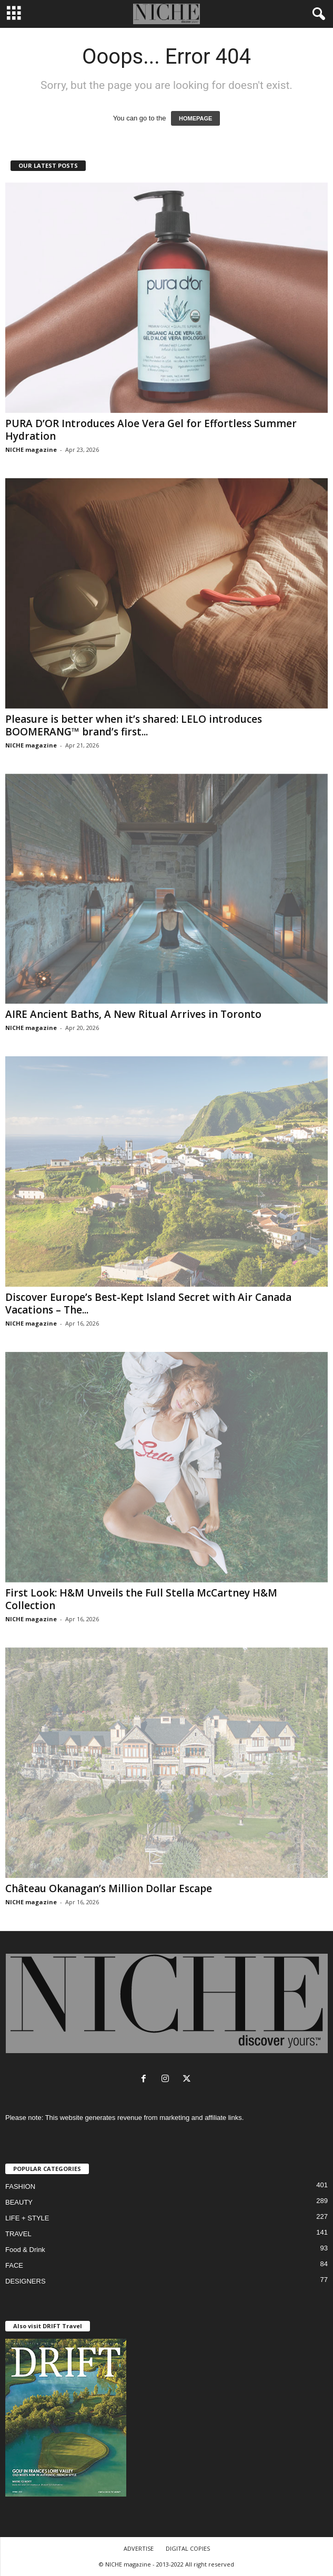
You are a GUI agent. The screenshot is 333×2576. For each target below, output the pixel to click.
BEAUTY (19, 2202)
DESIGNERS (25, 2281)
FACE (14, 2265)
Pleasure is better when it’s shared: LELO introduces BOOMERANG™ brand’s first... (133, 725)
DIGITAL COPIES (188, 2548)
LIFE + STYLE (27, 2218)
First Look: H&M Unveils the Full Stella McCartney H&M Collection (141, 1599)
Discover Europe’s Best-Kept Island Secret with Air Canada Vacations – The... (148, 1303)
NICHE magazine (31, 449)
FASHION (20, 2186)
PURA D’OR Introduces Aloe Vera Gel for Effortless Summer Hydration (151, 430)
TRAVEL (18, 2234)
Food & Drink (25, 2250)
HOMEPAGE (195, 118)
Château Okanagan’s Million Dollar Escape (108, 1888)
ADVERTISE (139, 2548)
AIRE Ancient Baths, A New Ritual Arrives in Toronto (133, 1014)
